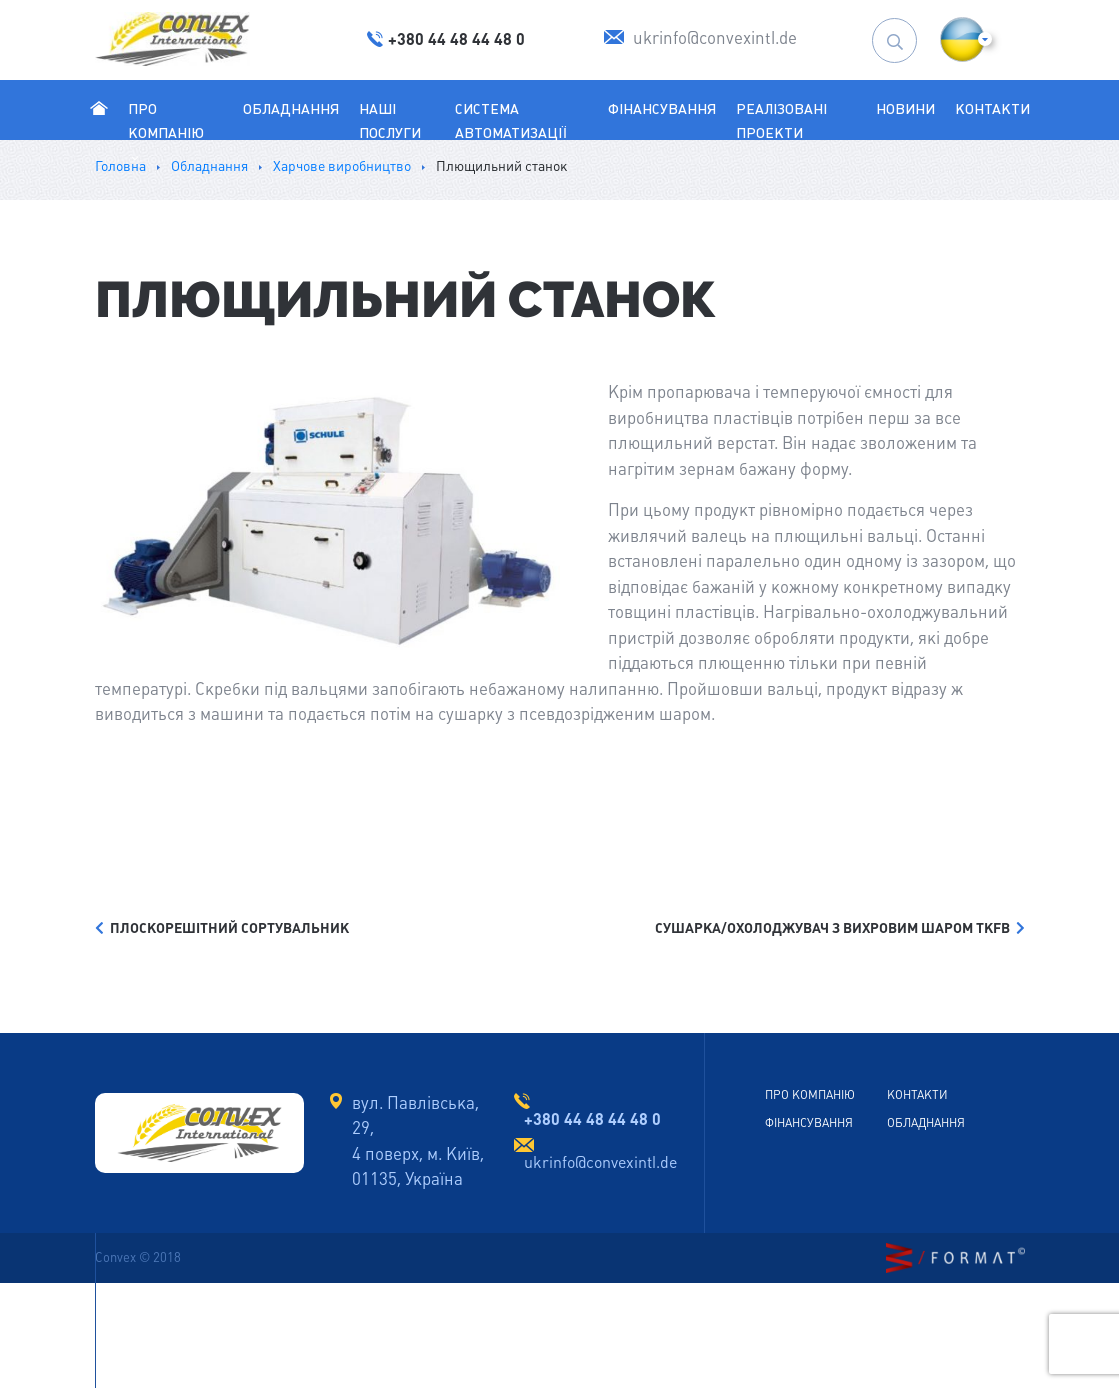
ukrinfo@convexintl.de (600, 1162)
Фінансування (662, 109)
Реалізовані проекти (781, 121)
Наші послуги (390, 121)
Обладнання (291, 109)
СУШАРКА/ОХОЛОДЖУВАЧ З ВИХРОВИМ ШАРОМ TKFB (840, 928)
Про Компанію (166, 132)
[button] (962, 39)
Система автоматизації (510, 121)
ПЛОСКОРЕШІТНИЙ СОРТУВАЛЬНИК (222, 928)
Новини (905, 109)
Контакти (992, 109)
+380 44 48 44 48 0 (592, 1119)
